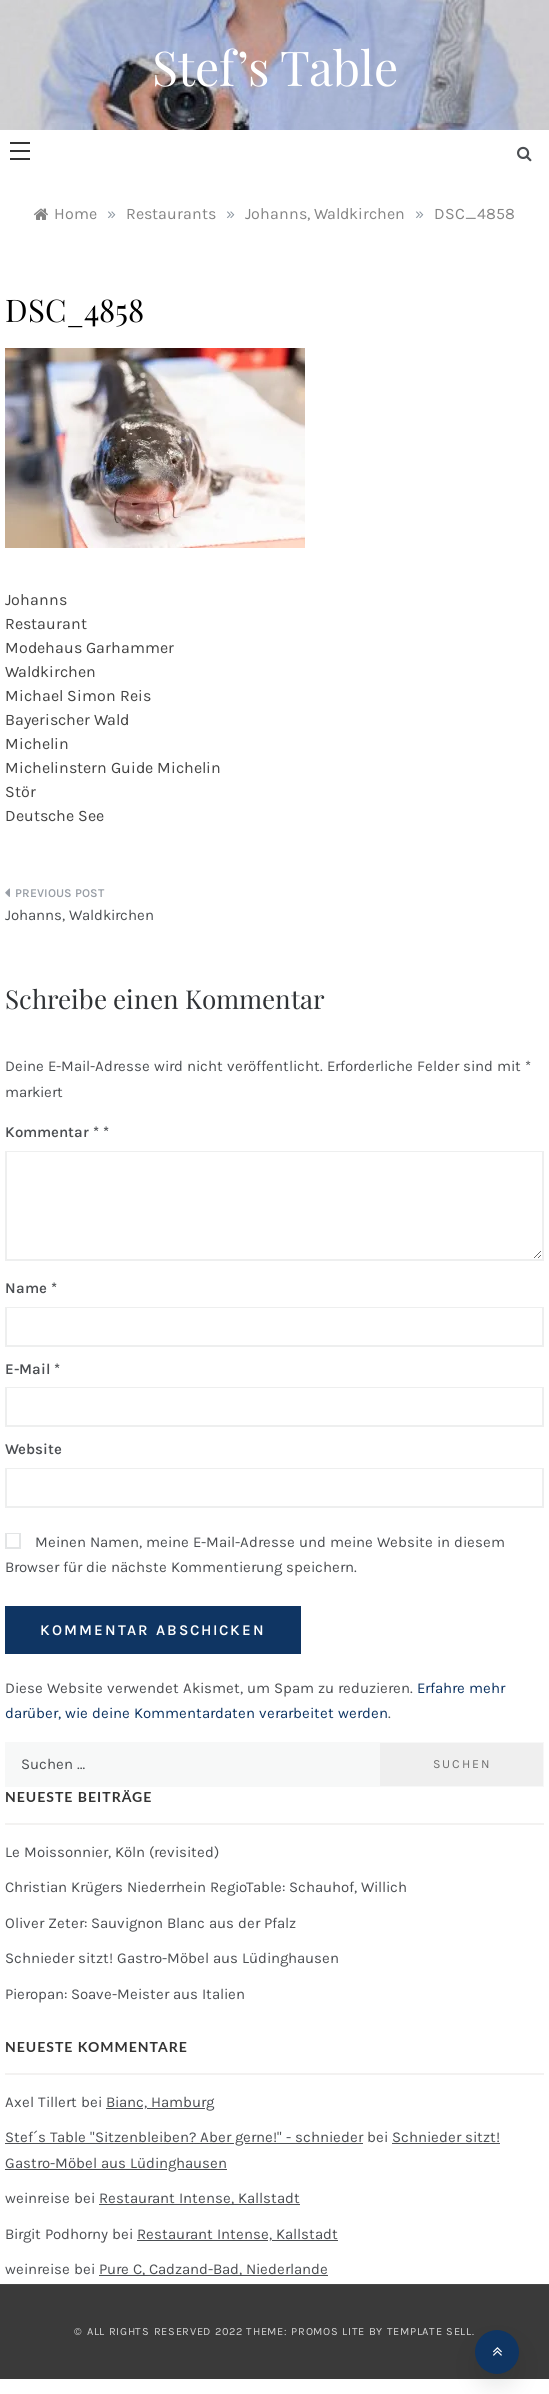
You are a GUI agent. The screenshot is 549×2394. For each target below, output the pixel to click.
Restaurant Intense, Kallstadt (199, 2198)
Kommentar (52, 1132)
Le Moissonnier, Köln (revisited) (112, 1852)
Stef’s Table (275, 66)
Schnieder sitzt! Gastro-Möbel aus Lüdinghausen (172, 1958)
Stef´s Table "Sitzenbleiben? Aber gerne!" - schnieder (184, 2137)
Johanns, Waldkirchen (79, 915)
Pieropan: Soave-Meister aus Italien (125, 1994)
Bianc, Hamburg (160, 2102)
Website (33, 1449)
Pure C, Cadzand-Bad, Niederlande (213, 2269)
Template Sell (429, 2331)
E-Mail (32, 1369)
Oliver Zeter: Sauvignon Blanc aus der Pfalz (150, 1923)
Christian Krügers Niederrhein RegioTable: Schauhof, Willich (206, 1887)
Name (31, 1288)
